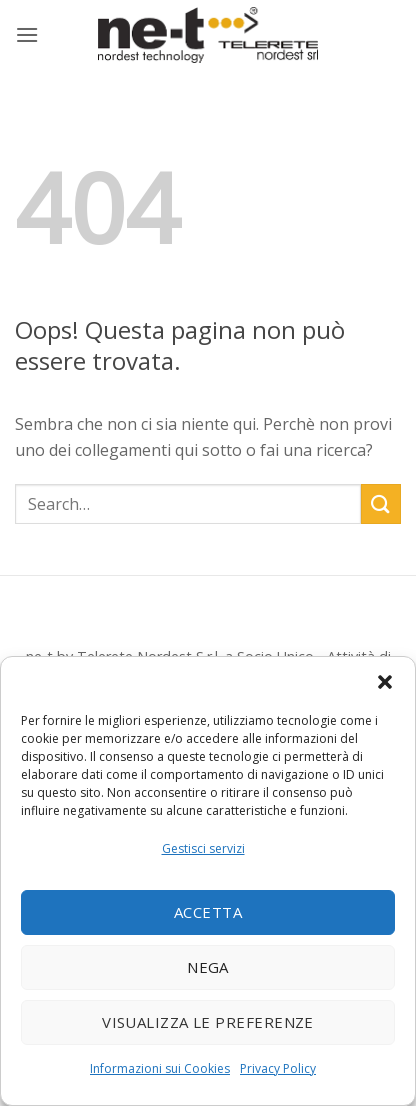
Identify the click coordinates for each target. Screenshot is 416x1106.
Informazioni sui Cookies (160, 1068)
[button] (385, 682)
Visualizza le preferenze (208, 1022)
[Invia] (381, 503)
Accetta (208, 912)
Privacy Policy (278, 1068)
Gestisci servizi (203, 848)
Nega (208, 967)
